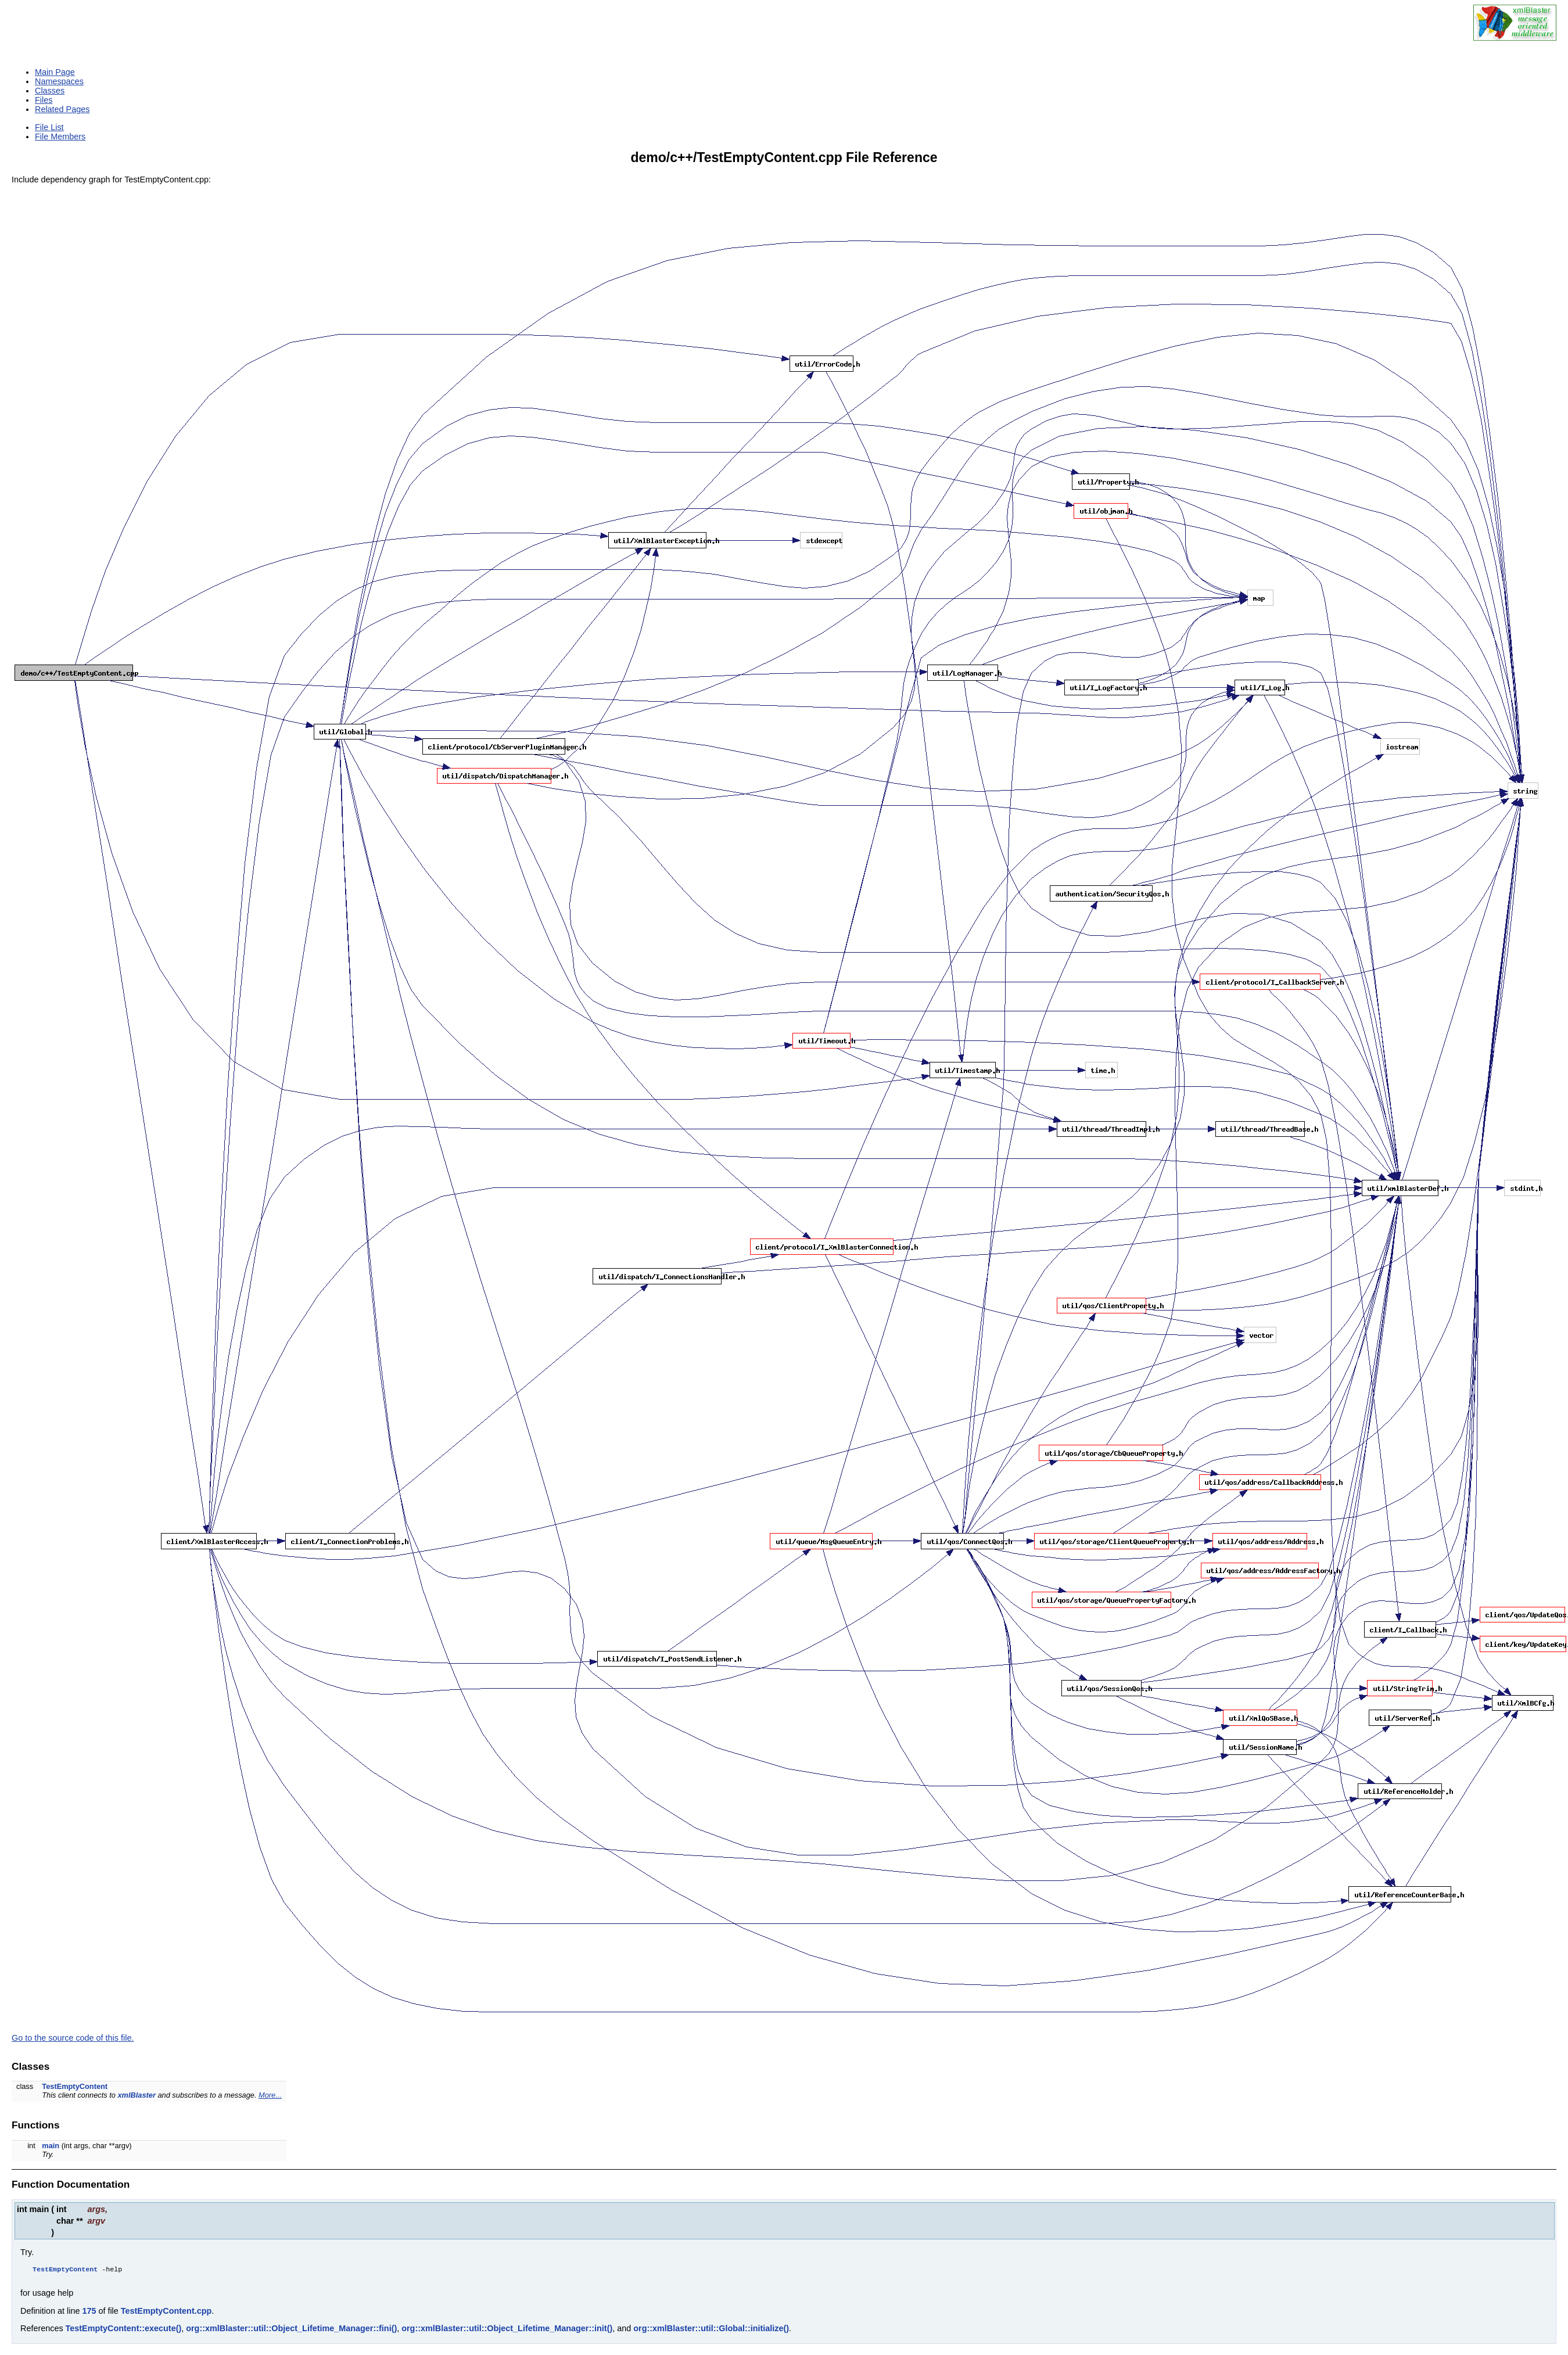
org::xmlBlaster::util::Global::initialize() (711, 2330)
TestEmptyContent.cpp (166, 2313)
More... (270, 2095)
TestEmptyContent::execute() (124, 2330)
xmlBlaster (136, 2095)
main (50, 2145)
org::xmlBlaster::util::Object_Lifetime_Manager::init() (506, 2330)
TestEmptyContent (74, 2086)
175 (89, 2313)
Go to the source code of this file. (73, 2037)
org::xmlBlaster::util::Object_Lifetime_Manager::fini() (291, 2330)
